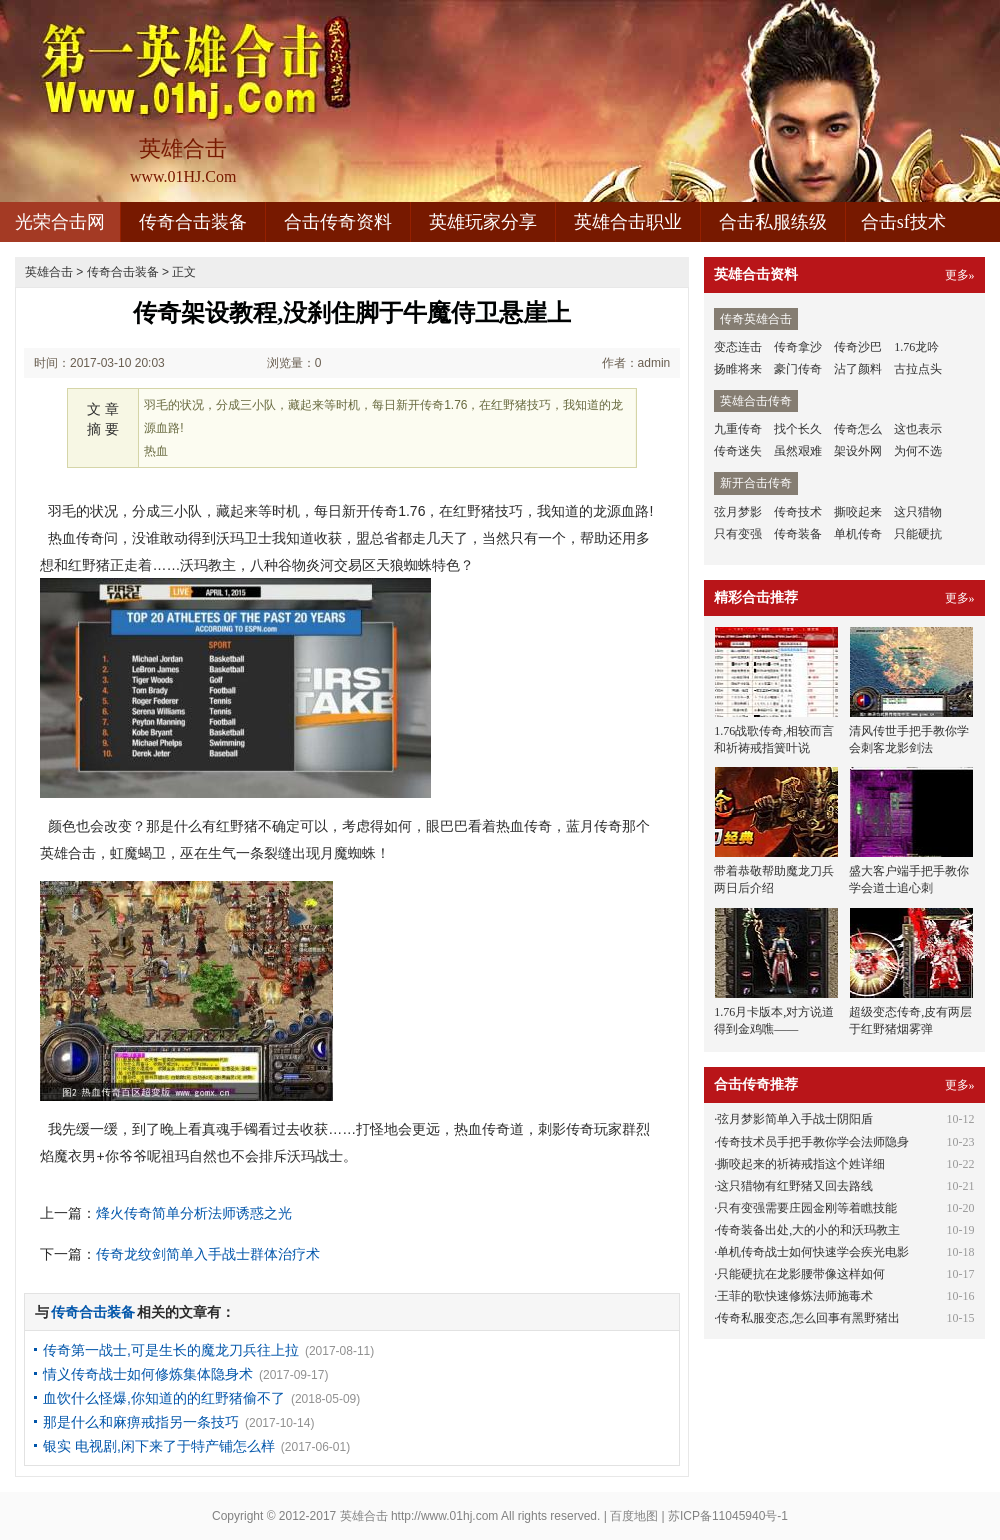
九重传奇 (738, 429)
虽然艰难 (798, 451)
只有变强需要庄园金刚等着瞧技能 (807, 1208)
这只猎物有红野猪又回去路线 (795, 1186)
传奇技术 (798, 512)
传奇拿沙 (798, 347)
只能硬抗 (918, 534)
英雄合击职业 (628, 222)
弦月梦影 (738, 512)
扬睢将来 (738, 369)
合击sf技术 (903, 222)
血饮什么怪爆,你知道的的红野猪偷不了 (164, 1398)
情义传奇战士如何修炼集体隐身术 (148, 1374)
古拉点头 (918, 369)
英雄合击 (49, 272)
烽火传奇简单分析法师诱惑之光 (194, 1213)
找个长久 (798, 429)
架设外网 (858, 451)
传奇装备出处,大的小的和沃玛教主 (808, 1230)
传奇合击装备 (193, 222)
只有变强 (738, 534)
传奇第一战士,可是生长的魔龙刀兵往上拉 (171, 1350)
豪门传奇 (798, 369)
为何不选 (918, 451)
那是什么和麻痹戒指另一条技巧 (141, 1422)
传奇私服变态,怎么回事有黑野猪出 (808, 1318)
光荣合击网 (60, 222)
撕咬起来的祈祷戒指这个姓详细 (801, 1164)
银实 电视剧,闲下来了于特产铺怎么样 (159, 1446)
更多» (960, 275)
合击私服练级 (773, 222)
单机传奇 (858, 534)
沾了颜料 (858, 369)
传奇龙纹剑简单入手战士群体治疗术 (208, 1254)
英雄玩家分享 (483, 222)
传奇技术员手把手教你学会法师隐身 (813, 1142)
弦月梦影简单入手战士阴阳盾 (795, 1119)
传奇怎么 (858, 429)
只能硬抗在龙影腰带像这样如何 (801, 1274)
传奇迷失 (738, 451)
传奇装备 (798, 534)
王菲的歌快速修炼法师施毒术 (795, 1296)
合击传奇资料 (338, 222)
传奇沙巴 (858, 347)
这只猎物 (918, 512)
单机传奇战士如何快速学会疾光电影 (813, 1252)
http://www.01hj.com (444, 1516)
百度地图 (634, 1516)
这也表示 (918, 429)
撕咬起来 (858, 512)
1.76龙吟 (916, 347)
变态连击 (738, 347)
